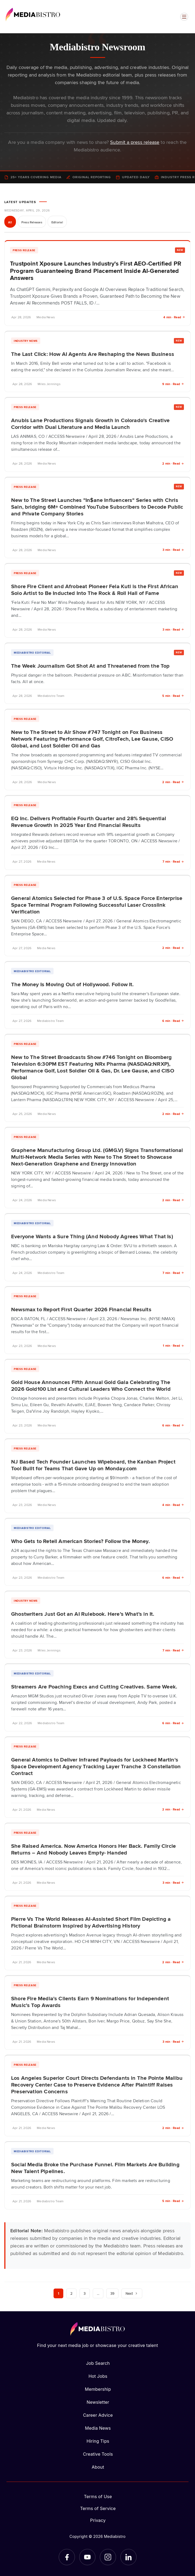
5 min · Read (173, 695)
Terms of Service (98, 2508)
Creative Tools (98, 2454)
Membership (98, 2389)
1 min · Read (173, 1345)
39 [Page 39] (112, 2293)
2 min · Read (173, 463)
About (98, 2467)
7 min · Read (173, 861)
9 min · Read (173, 383)
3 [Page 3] (84, 2293)
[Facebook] (67, 2557)
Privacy (97, 2520)
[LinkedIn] (128, 2557)
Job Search (98, 2363)
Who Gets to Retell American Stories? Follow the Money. (80, 1541)
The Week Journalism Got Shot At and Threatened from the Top (90, 665)
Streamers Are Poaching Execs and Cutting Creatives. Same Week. (94, 1686)
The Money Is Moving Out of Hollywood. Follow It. (72, 984)
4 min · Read (174, 317)
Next (131, 2293)
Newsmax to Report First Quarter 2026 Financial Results (81, 1309)
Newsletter (98, 2402)
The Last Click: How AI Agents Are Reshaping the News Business (92, 353)
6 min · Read (173, 1020)
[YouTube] (87, 2557)
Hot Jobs (97, 2376)
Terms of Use (98, 2496)
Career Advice (98, 2415)
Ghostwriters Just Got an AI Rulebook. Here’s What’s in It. (82, 1613)
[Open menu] (184, 16)
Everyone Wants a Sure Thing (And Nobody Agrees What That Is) (92, 1236)
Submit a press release (134, 142)
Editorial (57, 222)
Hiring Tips (98, 2441)
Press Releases (31, 222)
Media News (98, 2428)
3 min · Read (173, 549)
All (10, 222)
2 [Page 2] (71, 2293)
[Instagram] (108, 2557)
